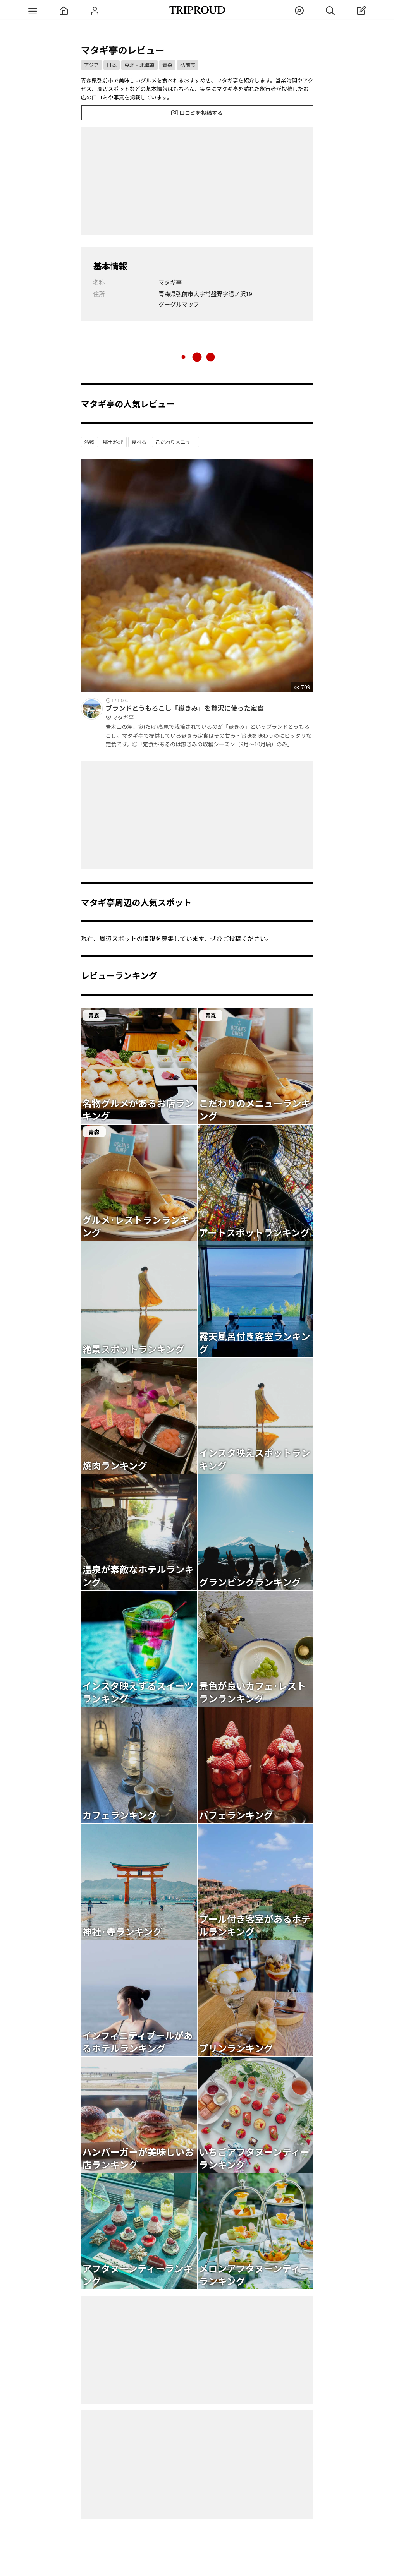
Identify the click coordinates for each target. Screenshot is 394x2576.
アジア (91, 65)
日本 (112, 65)
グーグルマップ (178, 304)
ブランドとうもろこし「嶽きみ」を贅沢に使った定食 (209, 713)
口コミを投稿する (197, 113)
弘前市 (187, 65)
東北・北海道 (139, 65)
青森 (167, 65)
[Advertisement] (197, 181)
